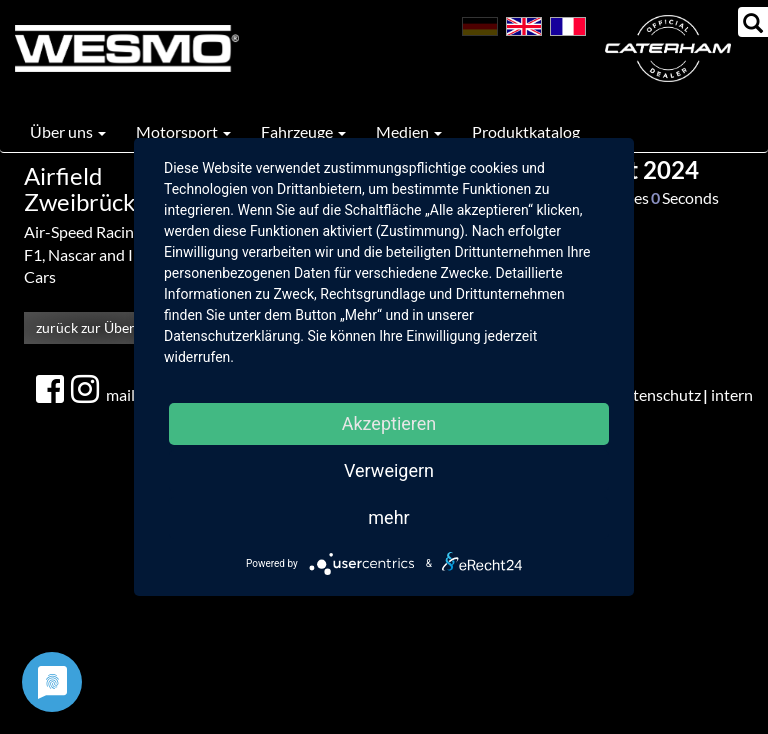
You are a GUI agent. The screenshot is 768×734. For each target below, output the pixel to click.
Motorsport (183, 131)
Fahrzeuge (303, 131)
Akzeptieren (389, 423)
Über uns (68, 131)
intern (732, 394)
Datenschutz (657, 394)
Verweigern (389, 470)
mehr (388, 517)
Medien (409, 131)
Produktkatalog (526, 131)
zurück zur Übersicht (100, 327)
